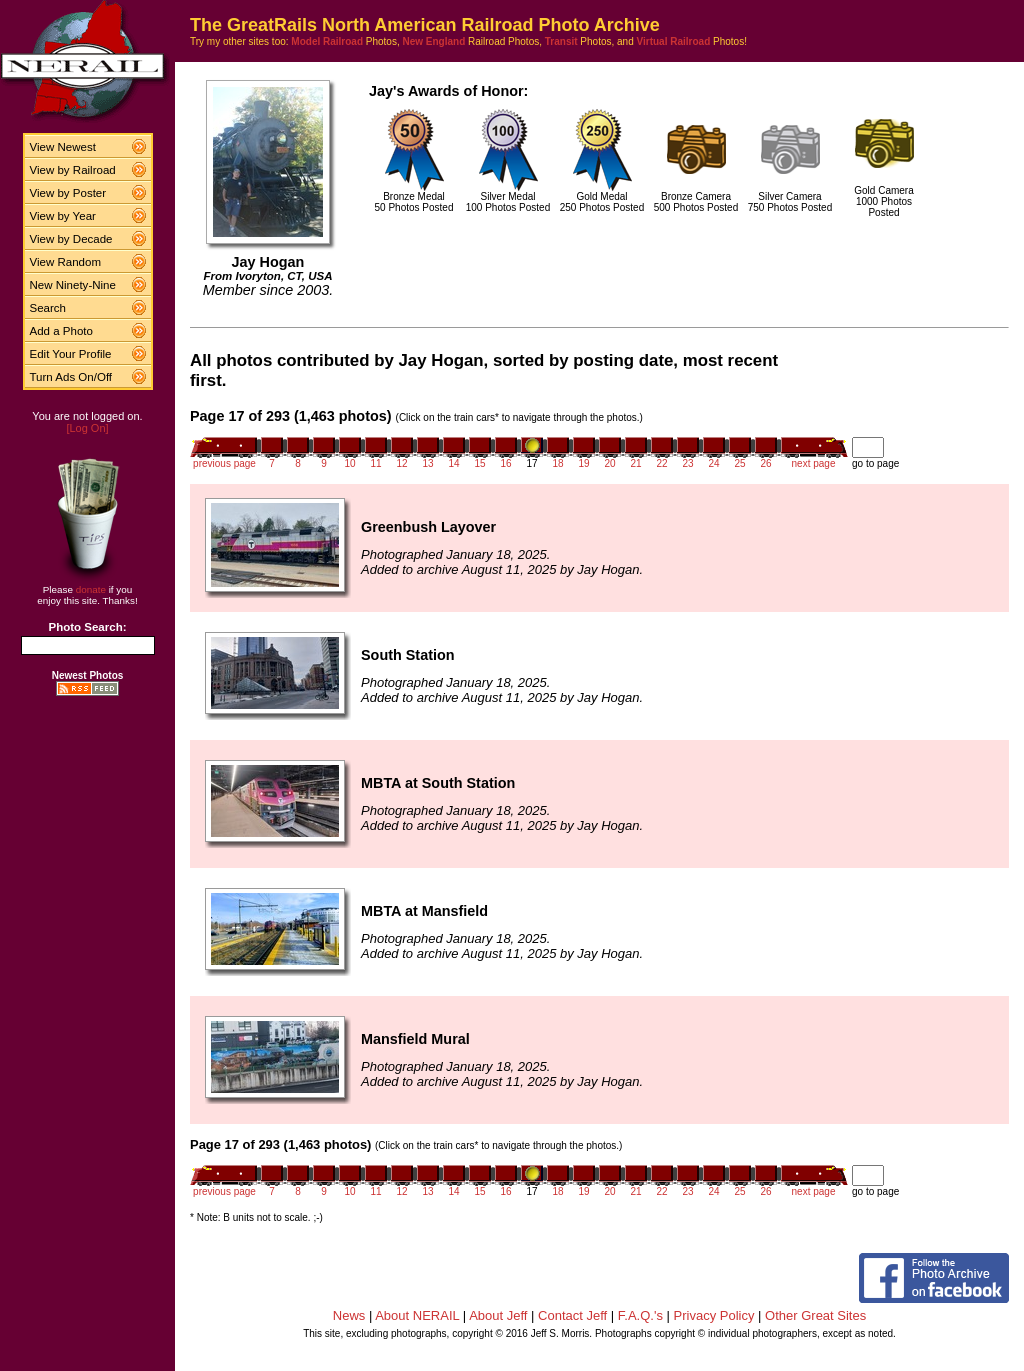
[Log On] (87, 428)
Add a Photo (61, 331)
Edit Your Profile (71, 354)
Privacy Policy (714, 1315)
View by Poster (68, 193)
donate (91, 589)
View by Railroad (73, 170)
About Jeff (498, 1315)
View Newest (63, 147)
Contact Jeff (572, 1315)
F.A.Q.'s (640, 1315)
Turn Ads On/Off (71, 377)
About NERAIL (417, 1315)
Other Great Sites (815, 1315)
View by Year (63, 216)
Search (48, 308)
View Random (65, 262)
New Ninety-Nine (73, 285)
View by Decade (71, 239)
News (349, 1315)
